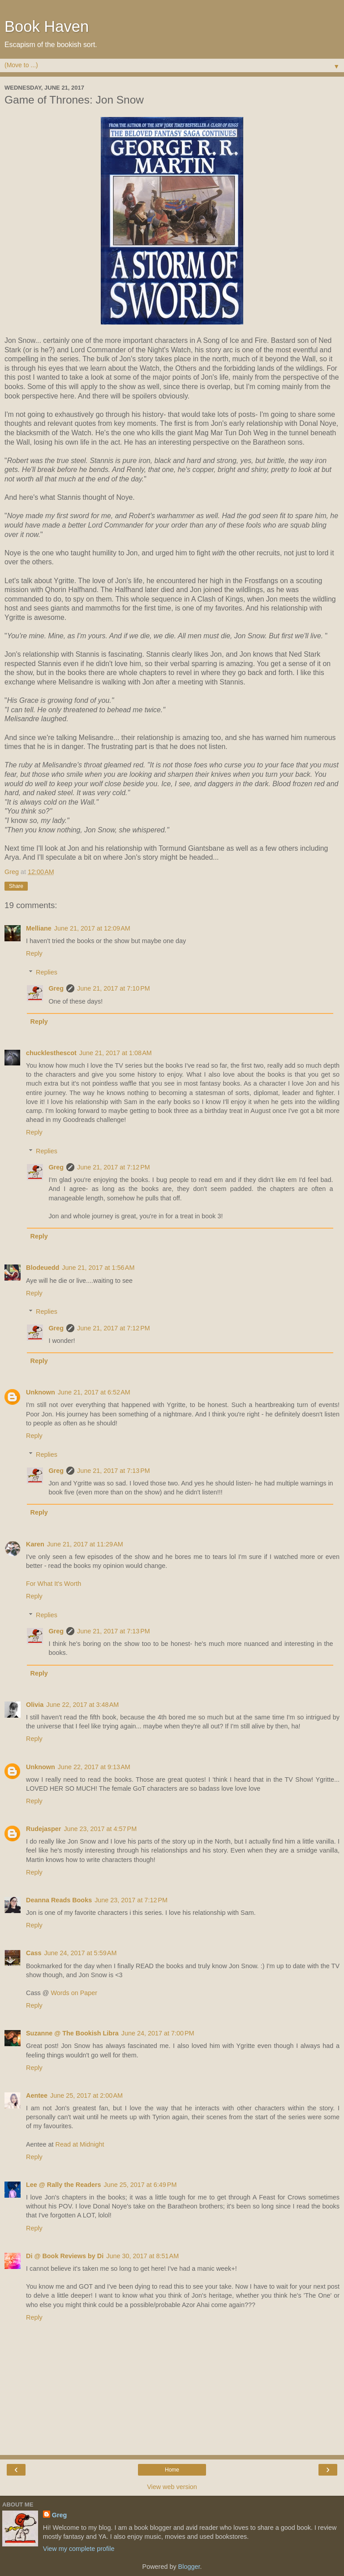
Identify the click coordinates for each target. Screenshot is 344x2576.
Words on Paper (74, 1992)
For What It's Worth (53, 1583)
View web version (172, 2486)
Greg (56, 988)
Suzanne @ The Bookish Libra (72, 2033)
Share (16, 886)
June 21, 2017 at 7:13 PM (113, 1470)
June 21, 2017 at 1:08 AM (115, 1052)
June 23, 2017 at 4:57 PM (100, 1828)
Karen (35, 1544)
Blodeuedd (42, 1267)
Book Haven (46, 26)
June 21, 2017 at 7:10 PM (113, 988)
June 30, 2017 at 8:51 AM (142, 2256)
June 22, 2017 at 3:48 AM (82, 1704)
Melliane (39, 928)
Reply (34, 953)
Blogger (189, 2566)
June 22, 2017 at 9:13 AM (94, 1767)
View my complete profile (79, 2548)
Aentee (36, 2095)
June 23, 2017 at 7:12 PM (131, 1900)
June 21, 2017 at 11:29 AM (85, 1544)
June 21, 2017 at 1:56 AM (98, 1267)
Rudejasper (43, 1828)
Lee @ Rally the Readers (63, 2184)
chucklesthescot (51, 1052)
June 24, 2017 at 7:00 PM (157, 2033)
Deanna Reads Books (59, 1900)
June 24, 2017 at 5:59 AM (80, 1953)
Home (172, 2470)
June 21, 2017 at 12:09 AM (92, 928)
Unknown (40, 1392)
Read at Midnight (80, 2144)
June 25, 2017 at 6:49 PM (140, 2184)
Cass (33, 1953)
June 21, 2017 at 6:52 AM (94, 1392)
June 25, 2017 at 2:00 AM (86, 2095)
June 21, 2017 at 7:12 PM (113, 1167)
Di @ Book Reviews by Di (64, 2256)
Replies (46, 972)
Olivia (34, 1704)
